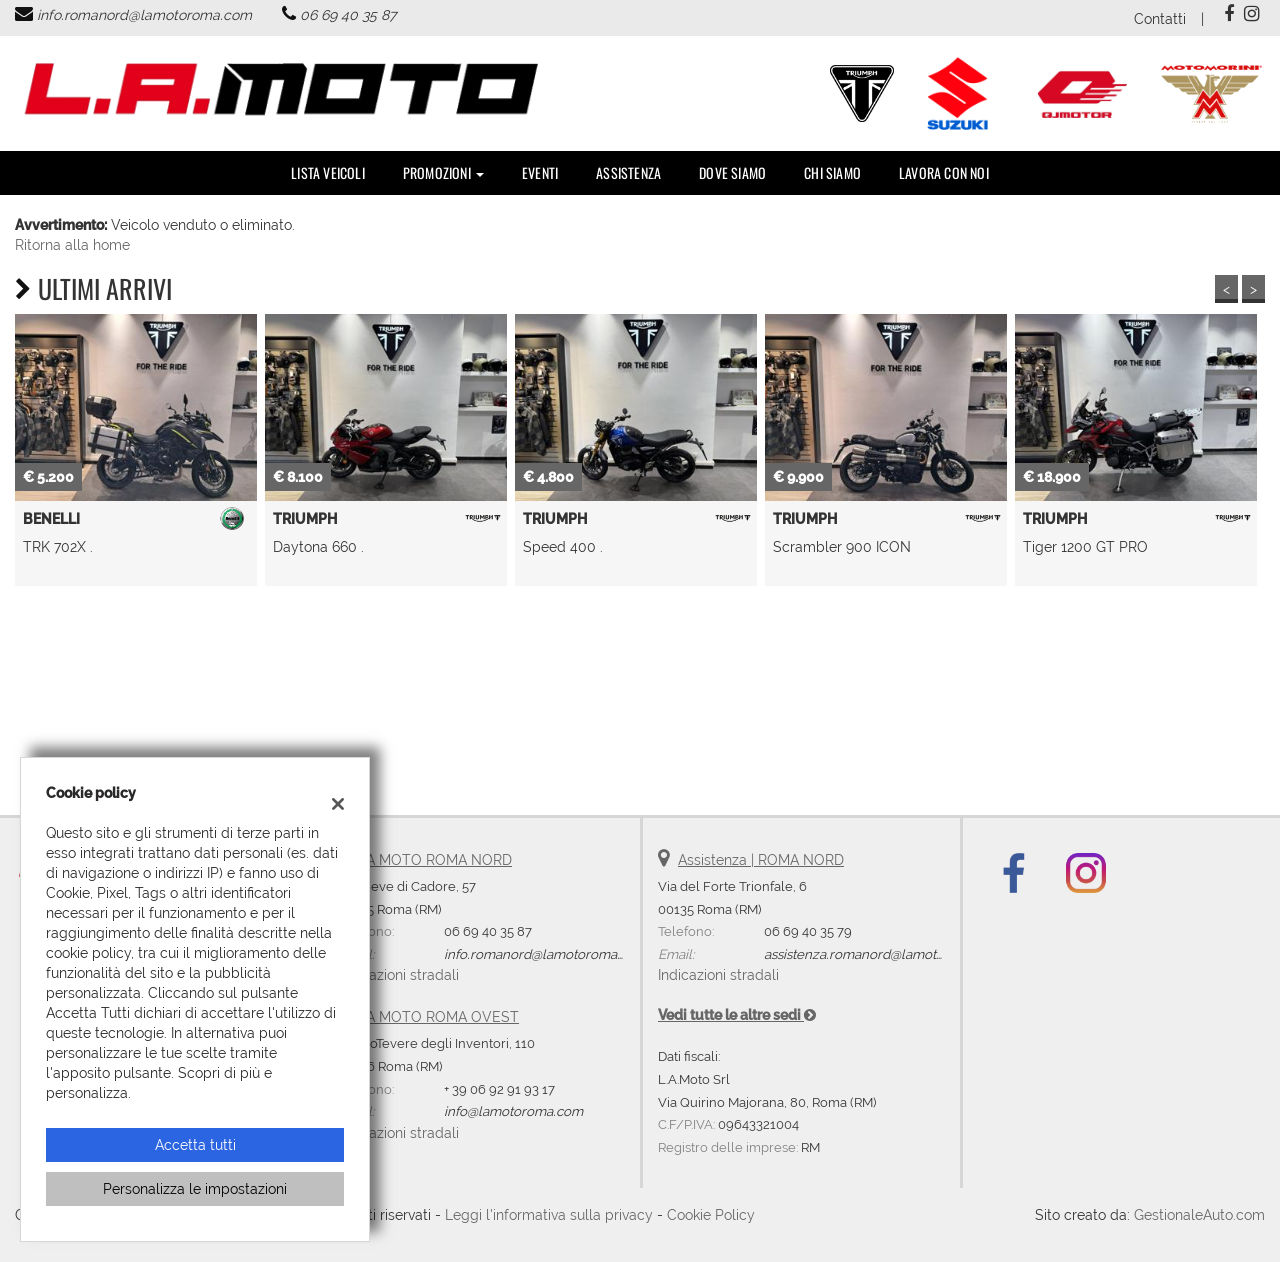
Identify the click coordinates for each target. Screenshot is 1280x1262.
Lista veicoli (328, 172)
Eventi (540, 172)
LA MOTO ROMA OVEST (438, 1017)
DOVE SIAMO (732, 172)
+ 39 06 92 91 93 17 (499, 1089)
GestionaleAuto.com (1199, 1215)
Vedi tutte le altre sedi (737, 1015)
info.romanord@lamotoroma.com (144, 15)
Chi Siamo (832, 172)
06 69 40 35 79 (808, 931)
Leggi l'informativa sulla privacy (549, 1215)
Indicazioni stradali (398, 975)
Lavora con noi (944, 172)
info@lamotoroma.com (513, 1111)
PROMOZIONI (443, 172)
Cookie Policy (711, 1215)
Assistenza (628, 172)
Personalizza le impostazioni (195, 1189)
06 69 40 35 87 (348, 15)
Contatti (1160, 19)
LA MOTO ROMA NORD (435, 860)
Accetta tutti (195, 1145)
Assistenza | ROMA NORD (761, 860)
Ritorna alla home (72, 245)
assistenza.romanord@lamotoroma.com (885, 954)
